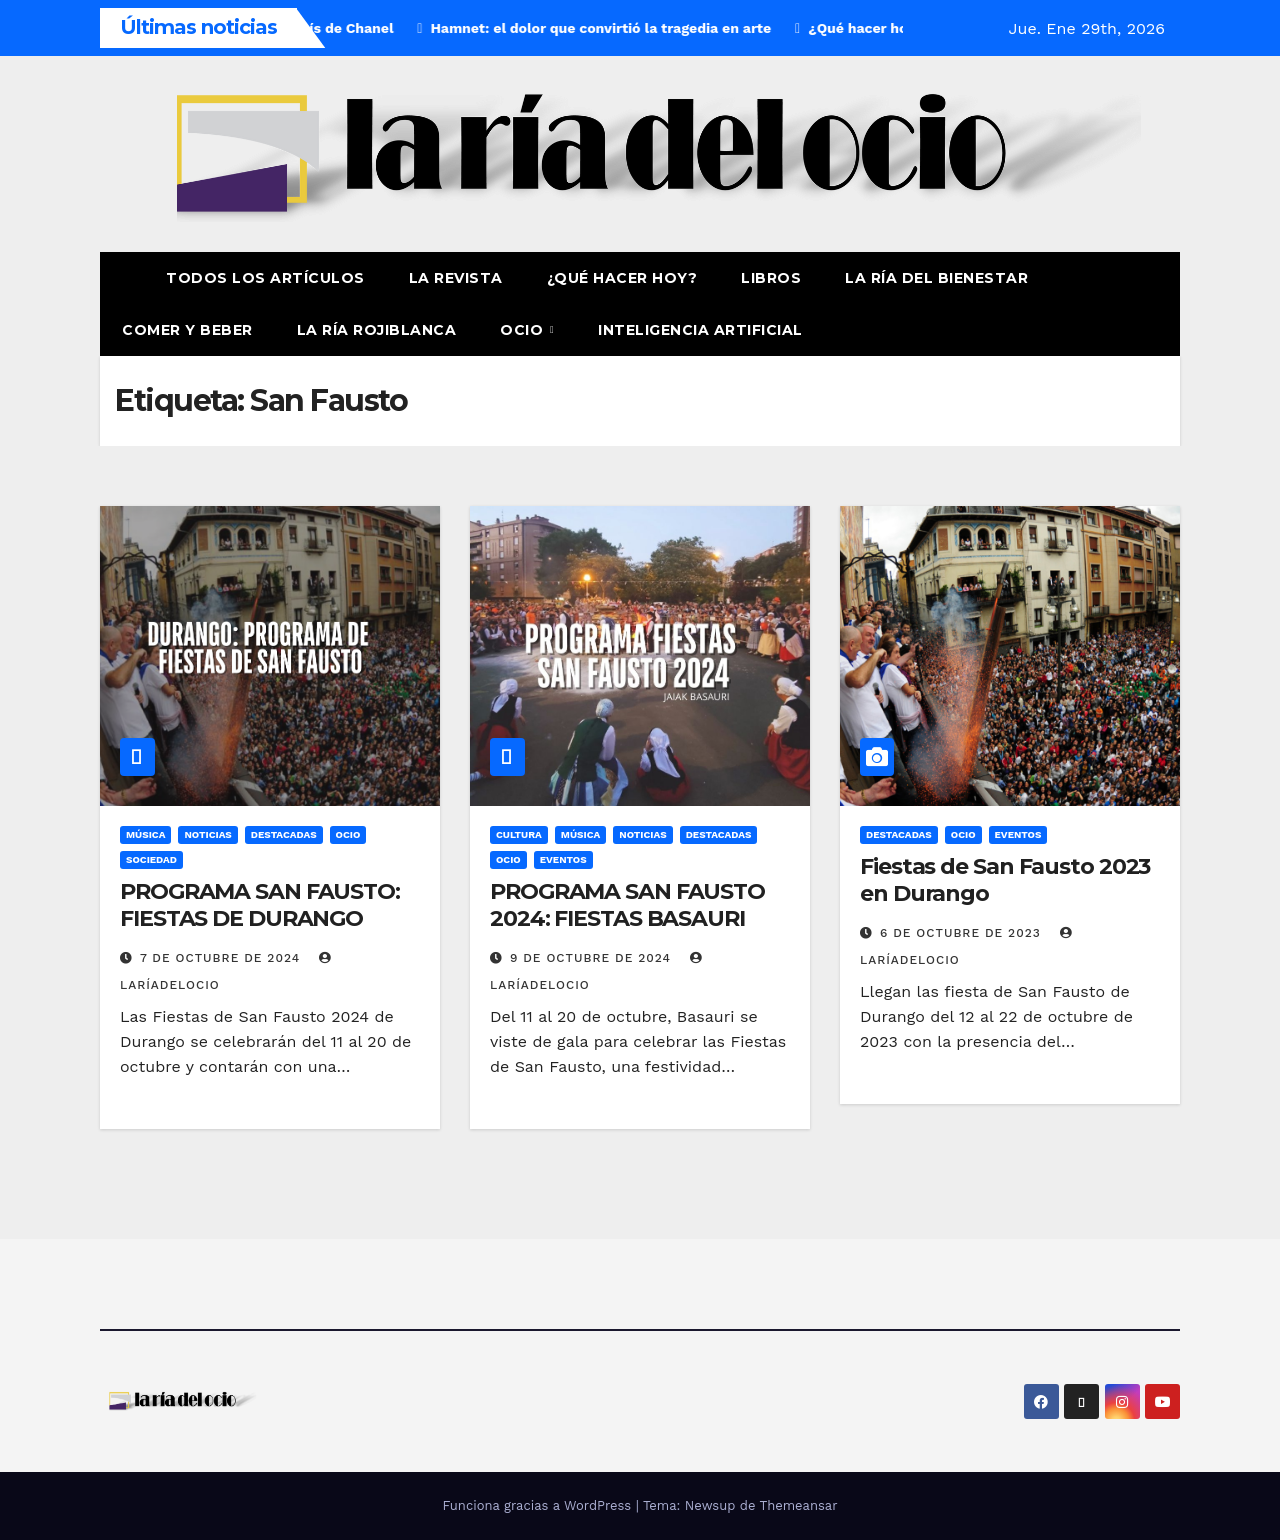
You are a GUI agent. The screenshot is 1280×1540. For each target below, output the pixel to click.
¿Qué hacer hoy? (622, 278)
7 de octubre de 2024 (222, 958)
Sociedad (151, 859)
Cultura (519, 834)
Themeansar (799, 1505)
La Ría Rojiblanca (377, 330)
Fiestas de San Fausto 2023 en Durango (1005, 879)
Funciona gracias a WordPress (538, 1505)
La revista (456, 278)
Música (145, 834)
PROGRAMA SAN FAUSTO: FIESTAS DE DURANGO (260, 904)
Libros (771, 278)
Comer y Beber (187, 330)
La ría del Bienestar (936, 278)
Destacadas (284, 834)
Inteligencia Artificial (700, 330)
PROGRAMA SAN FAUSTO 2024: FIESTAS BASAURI (627, 904)
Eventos (563, 859)
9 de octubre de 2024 (593, 958)
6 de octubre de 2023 (963, 933)
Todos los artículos (265, 278)
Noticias (207, 834)
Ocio (524, 330)
